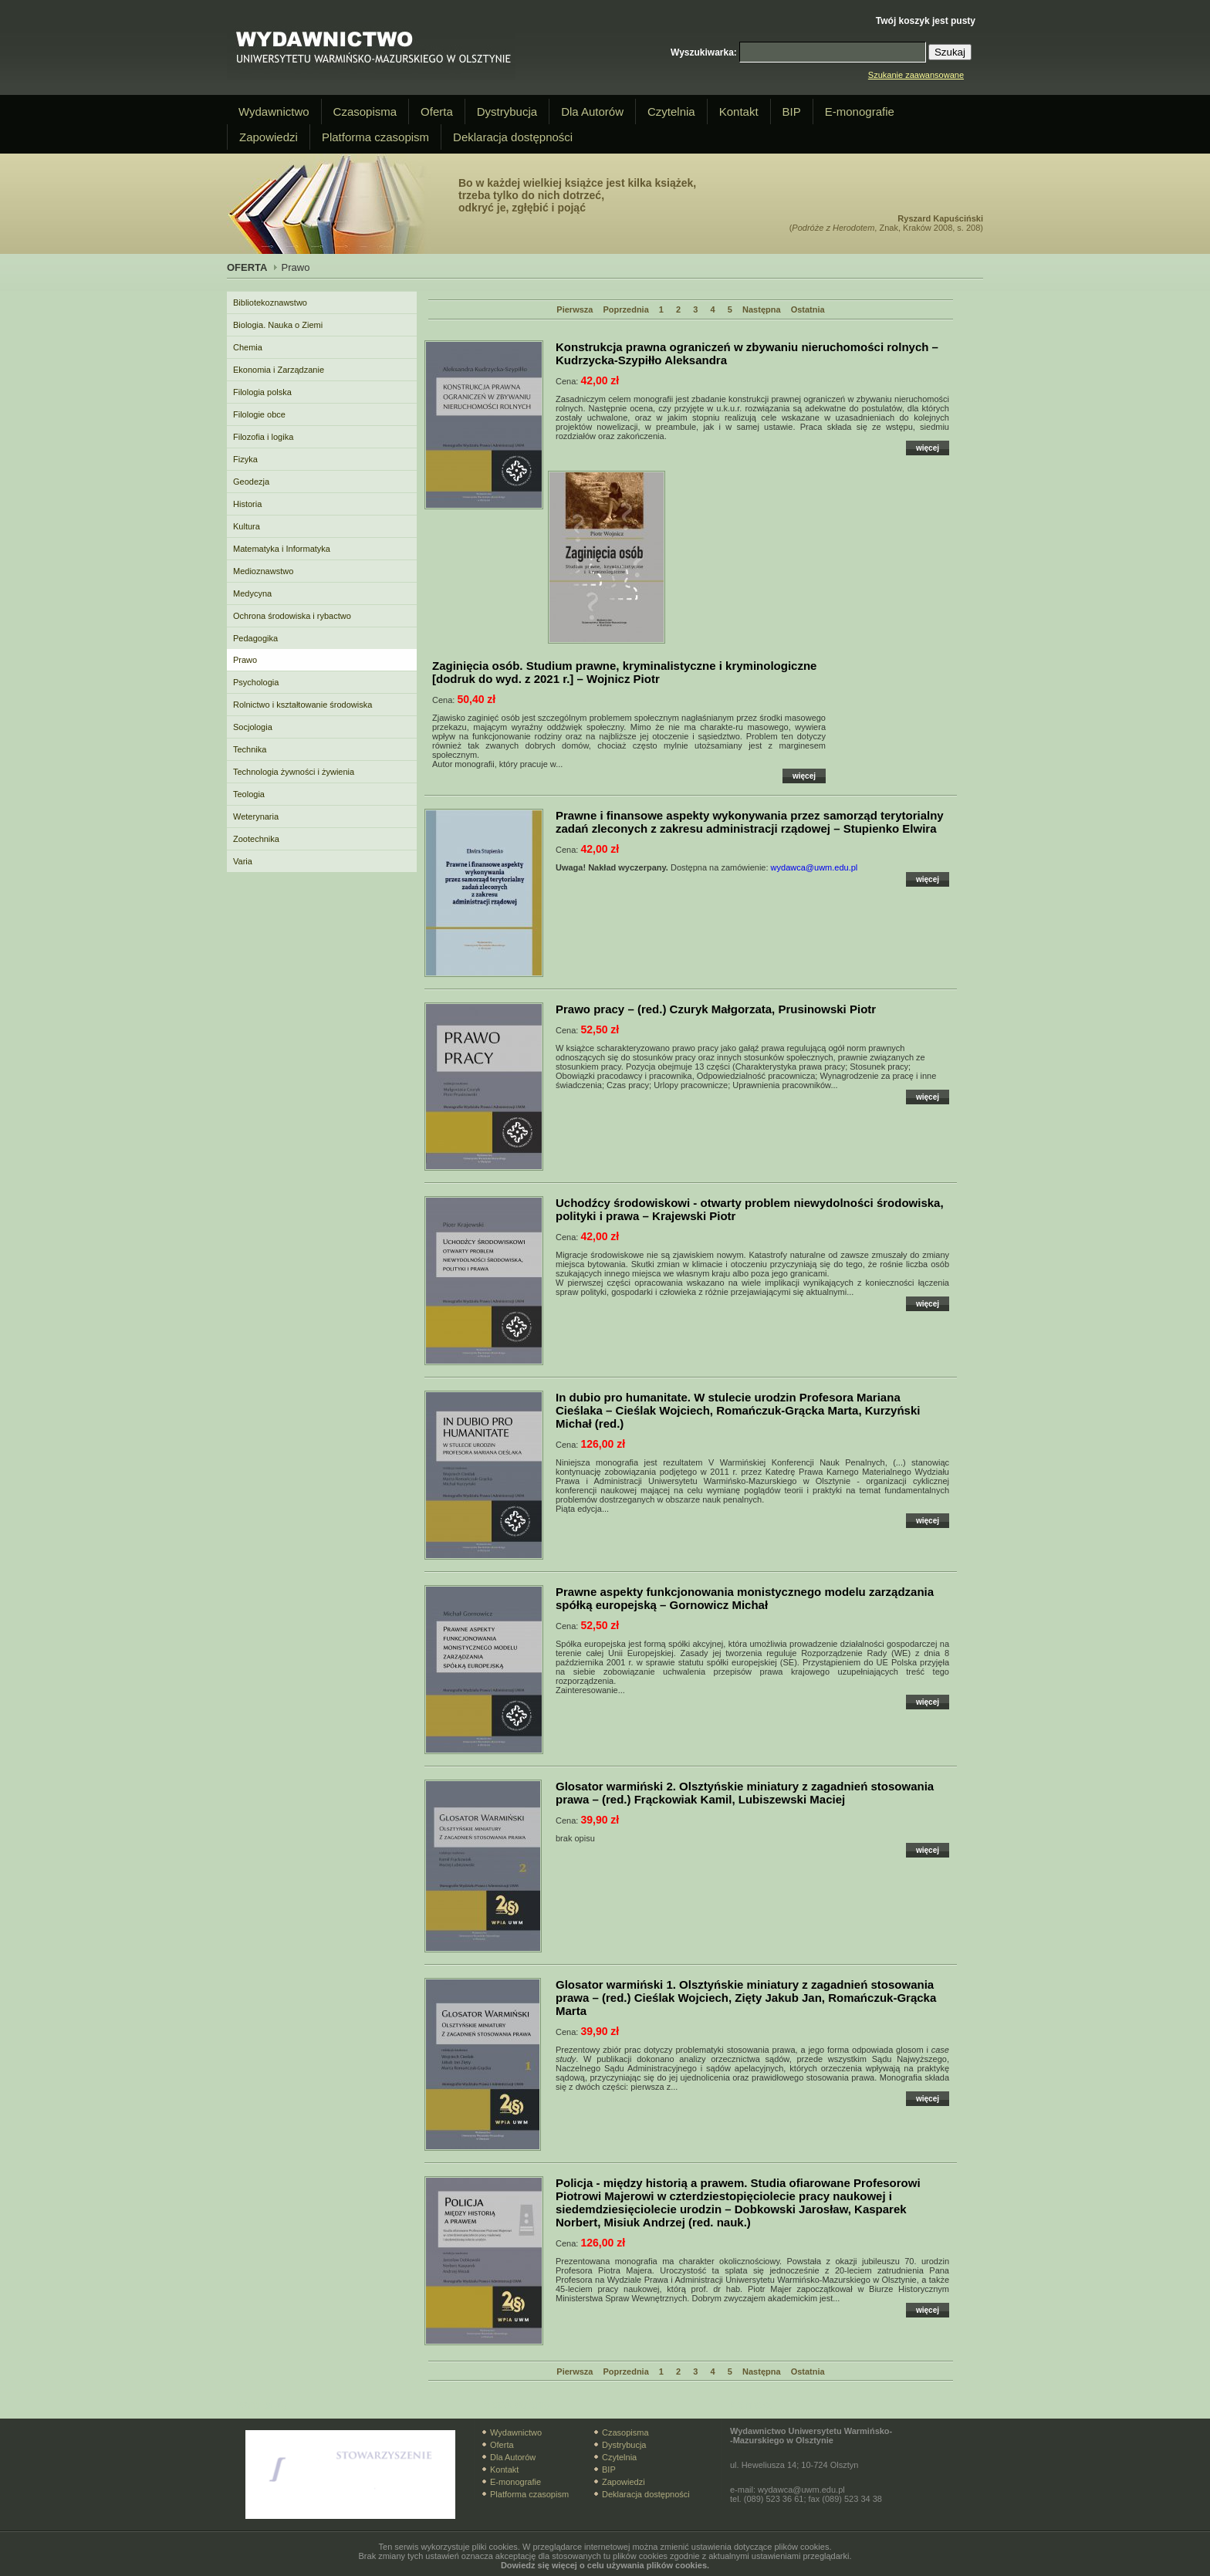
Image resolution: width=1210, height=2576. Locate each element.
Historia (247, 504)
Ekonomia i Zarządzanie (278, 369)
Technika (249, 749)
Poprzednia (626, 309)
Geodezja (251, 481)
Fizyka (245, 459)
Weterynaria (256, 816)
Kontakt (739, 111)
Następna (761, 309)
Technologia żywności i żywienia (293, 771)
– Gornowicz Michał (745, 1598)
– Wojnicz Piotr (624, 672)
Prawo (245, 659)
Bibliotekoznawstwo (270, 302)
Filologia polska (262, 392)
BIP (791, 111)
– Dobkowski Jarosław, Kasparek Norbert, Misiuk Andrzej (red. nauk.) (738, 2202)
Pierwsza (574, 309)
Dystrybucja (507, 111)
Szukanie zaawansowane (916, 74)
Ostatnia (808, 309)
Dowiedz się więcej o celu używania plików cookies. (605, 2565)
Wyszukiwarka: (704, 52)
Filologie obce (259, 414)
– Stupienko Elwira (750, 822)
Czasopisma (365, 111)
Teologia (249, 794)
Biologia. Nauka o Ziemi (278, 325)
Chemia (247, 347)
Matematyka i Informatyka (281, 548)
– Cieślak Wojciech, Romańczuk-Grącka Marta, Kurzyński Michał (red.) (738, 1410)
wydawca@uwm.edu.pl (814, 867)
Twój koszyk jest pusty (925, 20)
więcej (927, 448)
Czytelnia (671, 111)
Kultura (246, 526)
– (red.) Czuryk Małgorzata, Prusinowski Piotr (716, 1009)
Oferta (437, 111)
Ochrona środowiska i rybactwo (292, 615)
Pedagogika (255, 638)
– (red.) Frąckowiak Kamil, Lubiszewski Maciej (745, 1793)
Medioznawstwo (263, 571)
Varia (242, 861)
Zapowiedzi (268, 137)
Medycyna (252, 593)
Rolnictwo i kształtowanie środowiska (302, 704)
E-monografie (859, 111)
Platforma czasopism (375, 137)
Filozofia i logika (263, 436)
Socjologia (252, 727)
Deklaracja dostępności (513, 137)
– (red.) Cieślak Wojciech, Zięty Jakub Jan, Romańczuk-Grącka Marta (746, 1997)
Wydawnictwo (273, 111)
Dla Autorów (592, 111)
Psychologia (256, 682)
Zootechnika (256, 838)
